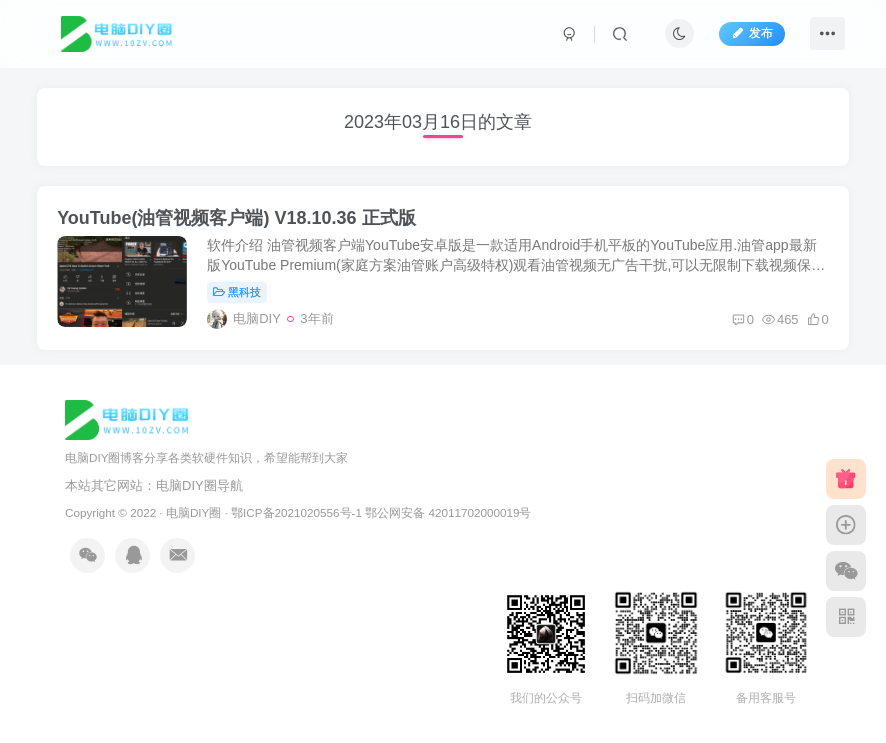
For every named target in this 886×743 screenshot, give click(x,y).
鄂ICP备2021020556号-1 (296, 512)
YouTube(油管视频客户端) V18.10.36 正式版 (236, 218)
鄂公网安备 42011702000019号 (448, 512)
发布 (752, 33)
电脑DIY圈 (193, 512)
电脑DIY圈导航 (199, 485)
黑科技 (237, 292)
